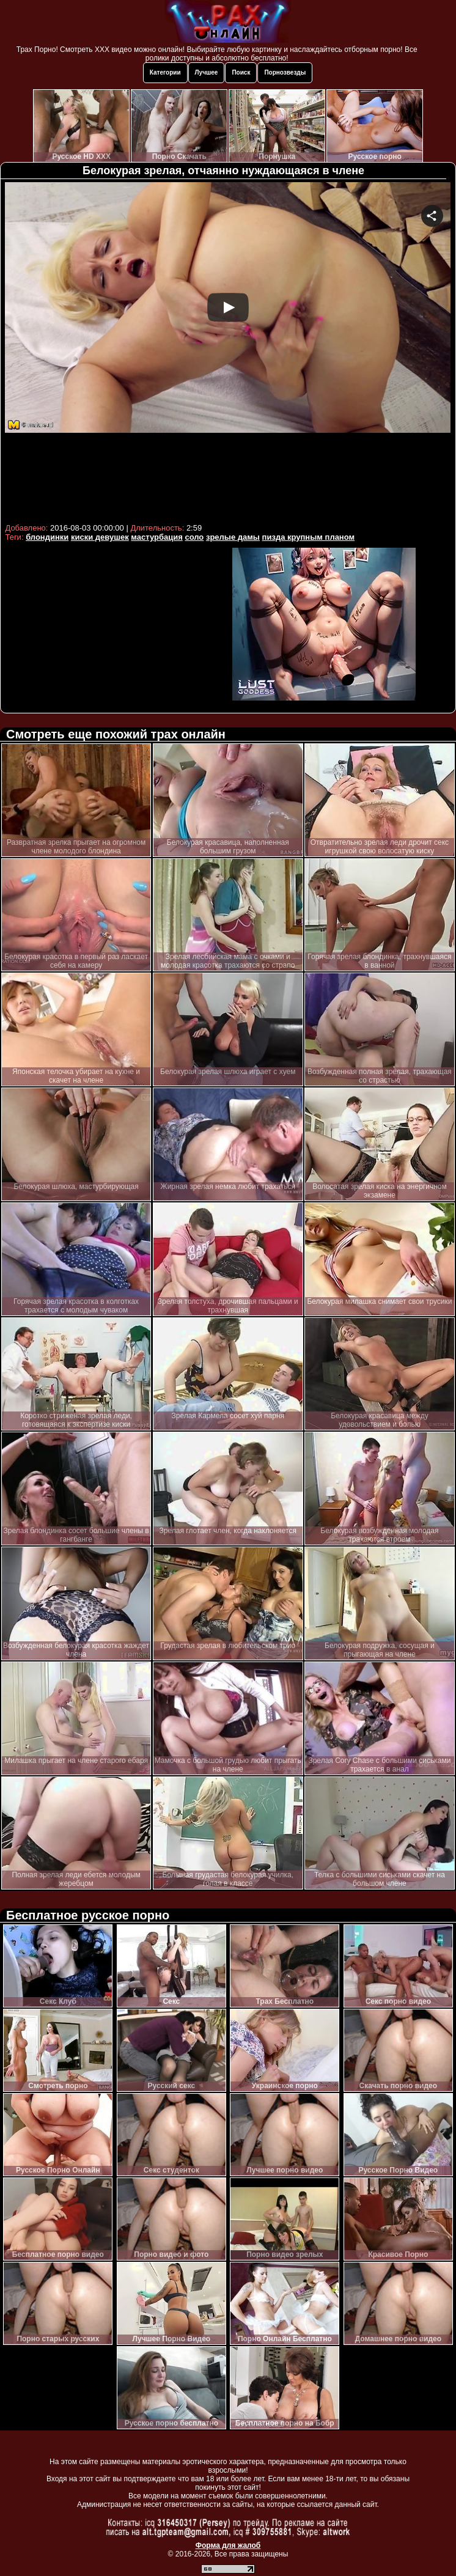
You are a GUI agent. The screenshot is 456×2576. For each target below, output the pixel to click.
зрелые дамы (233, 537)
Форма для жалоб (228, 2545)
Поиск (241, 72)
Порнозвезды (285, 72)
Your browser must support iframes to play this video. (227, 351)
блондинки (47, 537)
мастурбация (156, 537)
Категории (165, 72)
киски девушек (100, 537)
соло (194, 537)
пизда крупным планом (308, 537)
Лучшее (206, 72)
